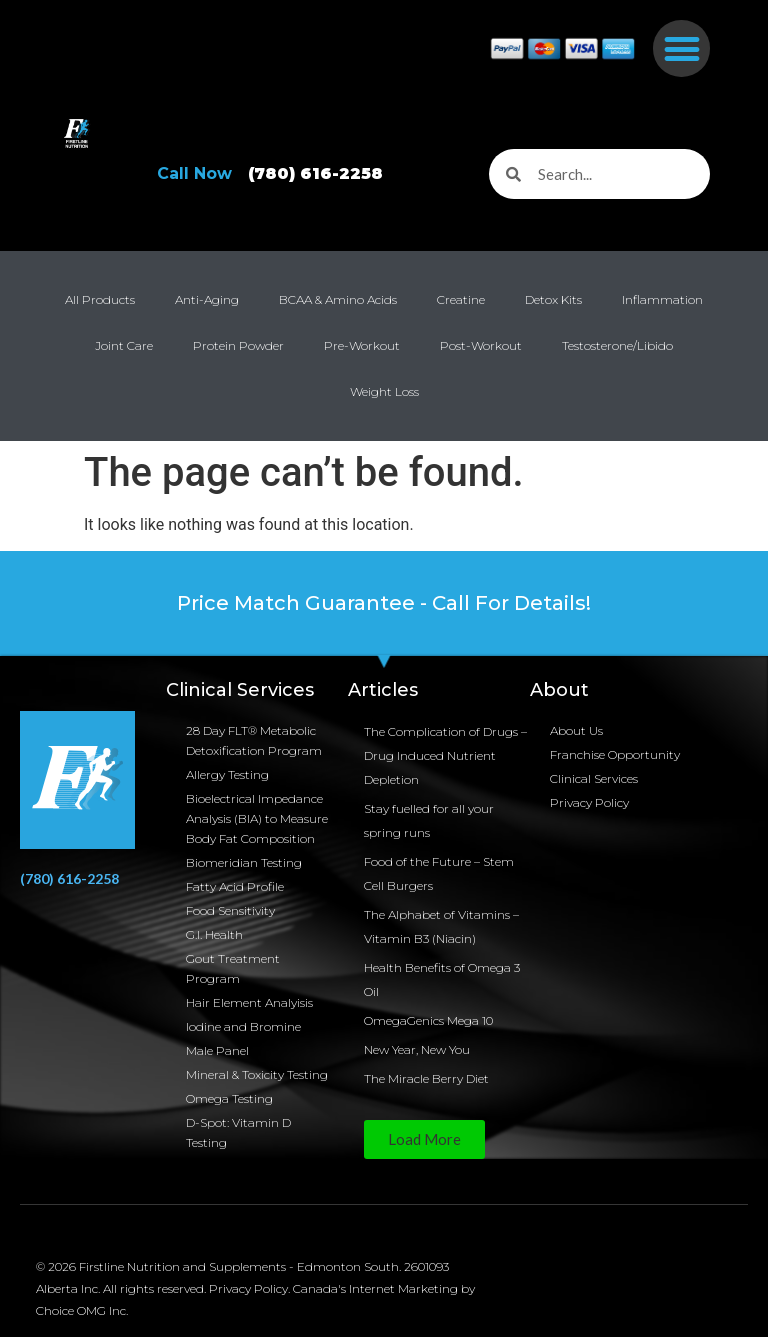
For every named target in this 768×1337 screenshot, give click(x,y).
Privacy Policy (589, 802)
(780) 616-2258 (69, 878)
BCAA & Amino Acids (338, 299)
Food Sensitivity (230, 910)
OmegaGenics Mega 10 (428, 1020)
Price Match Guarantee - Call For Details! (384, 603)
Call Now (278, 173)
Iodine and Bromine (243, 1026)
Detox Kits (553, 299)
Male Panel (217, 1050)
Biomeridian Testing (244, 862)
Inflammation (662, 299)
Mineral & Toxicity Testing (257, 1074)
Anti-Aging (207, 299)
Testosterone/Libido (617, 345)
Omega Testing (229, 1098)
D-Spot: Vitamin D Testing (238, 1132)
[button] (681, 48)
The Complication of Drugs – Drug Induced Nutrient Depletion (445, 755)
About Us (576, 730)
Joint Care (124, 345)
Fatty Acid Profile (235, 886)
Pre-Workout (362, 345)
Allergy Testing (227, 774)
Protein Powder (238, 345)
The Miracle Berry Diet (426, 1078)
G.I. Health (214, 934)
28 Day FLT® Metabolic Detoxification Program (254, 740)
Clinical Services (594, 778)
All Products (100, 299)
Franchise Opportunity (615, 754)
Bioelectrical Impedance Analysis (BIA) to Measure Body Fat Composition (257, 818)
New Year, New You (417, 1049)
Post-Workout (481, 345)
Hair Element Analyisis (249, 1002)
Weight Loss (384, 391)
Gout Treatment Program (233, 968)
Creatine (461, 299)
